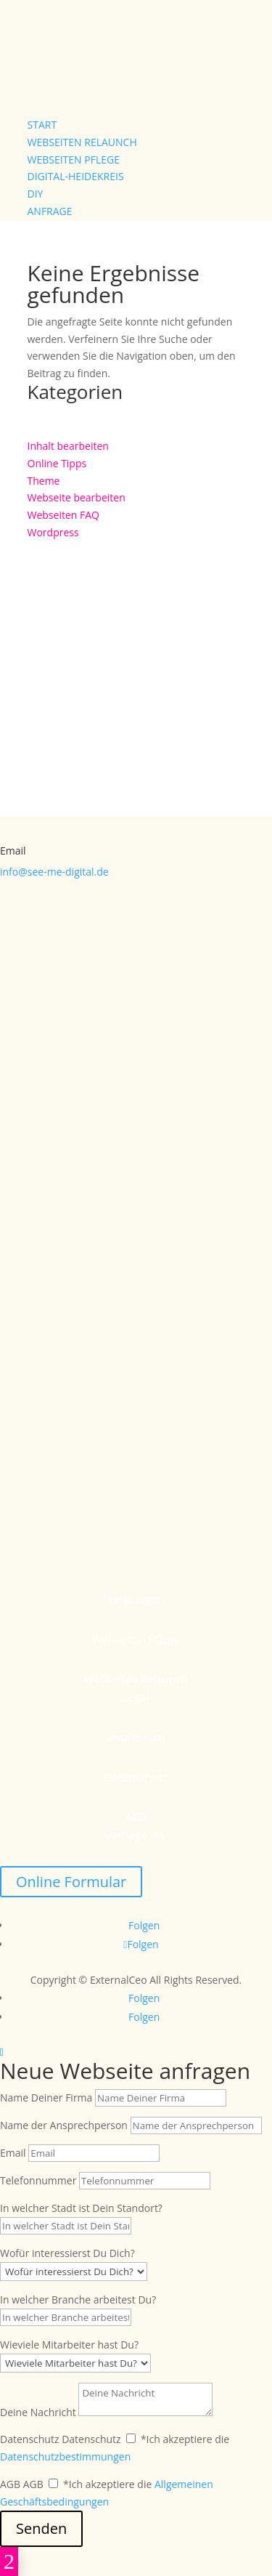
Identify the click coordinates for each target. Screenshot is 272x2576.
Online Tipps (57, 463)
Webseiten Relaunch (82, 142)
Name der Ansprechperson (64, 2125)
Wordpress (53, 532)
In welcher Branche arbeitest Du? (78, 2299)
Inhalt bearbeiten (68, 446)
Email (13, 2153)
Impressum (136, 1736)
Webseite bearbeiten (76, 497)
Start (42, 125)
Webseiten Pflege (74, 159)
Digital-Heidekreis (76, 176)
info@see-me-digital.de (54, 872)
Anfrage (50, 211)
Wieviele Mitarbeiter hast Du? (69, 2344)
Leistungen (136, 1598)
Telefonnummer (38, 2180)
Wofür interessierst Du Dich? (67, 2253)
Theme (44, 481)
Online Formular (71, 1881)
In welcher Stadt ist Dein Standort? (81, 2208)
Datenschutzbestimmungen (65, 2456)
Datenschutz (136, 1776)
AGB (136, 1816)
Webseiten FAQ (63, 515)
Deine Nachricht (38, 2412)
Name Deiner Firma (46, 2097)
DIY (36, 194)
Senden (41, 2528)
